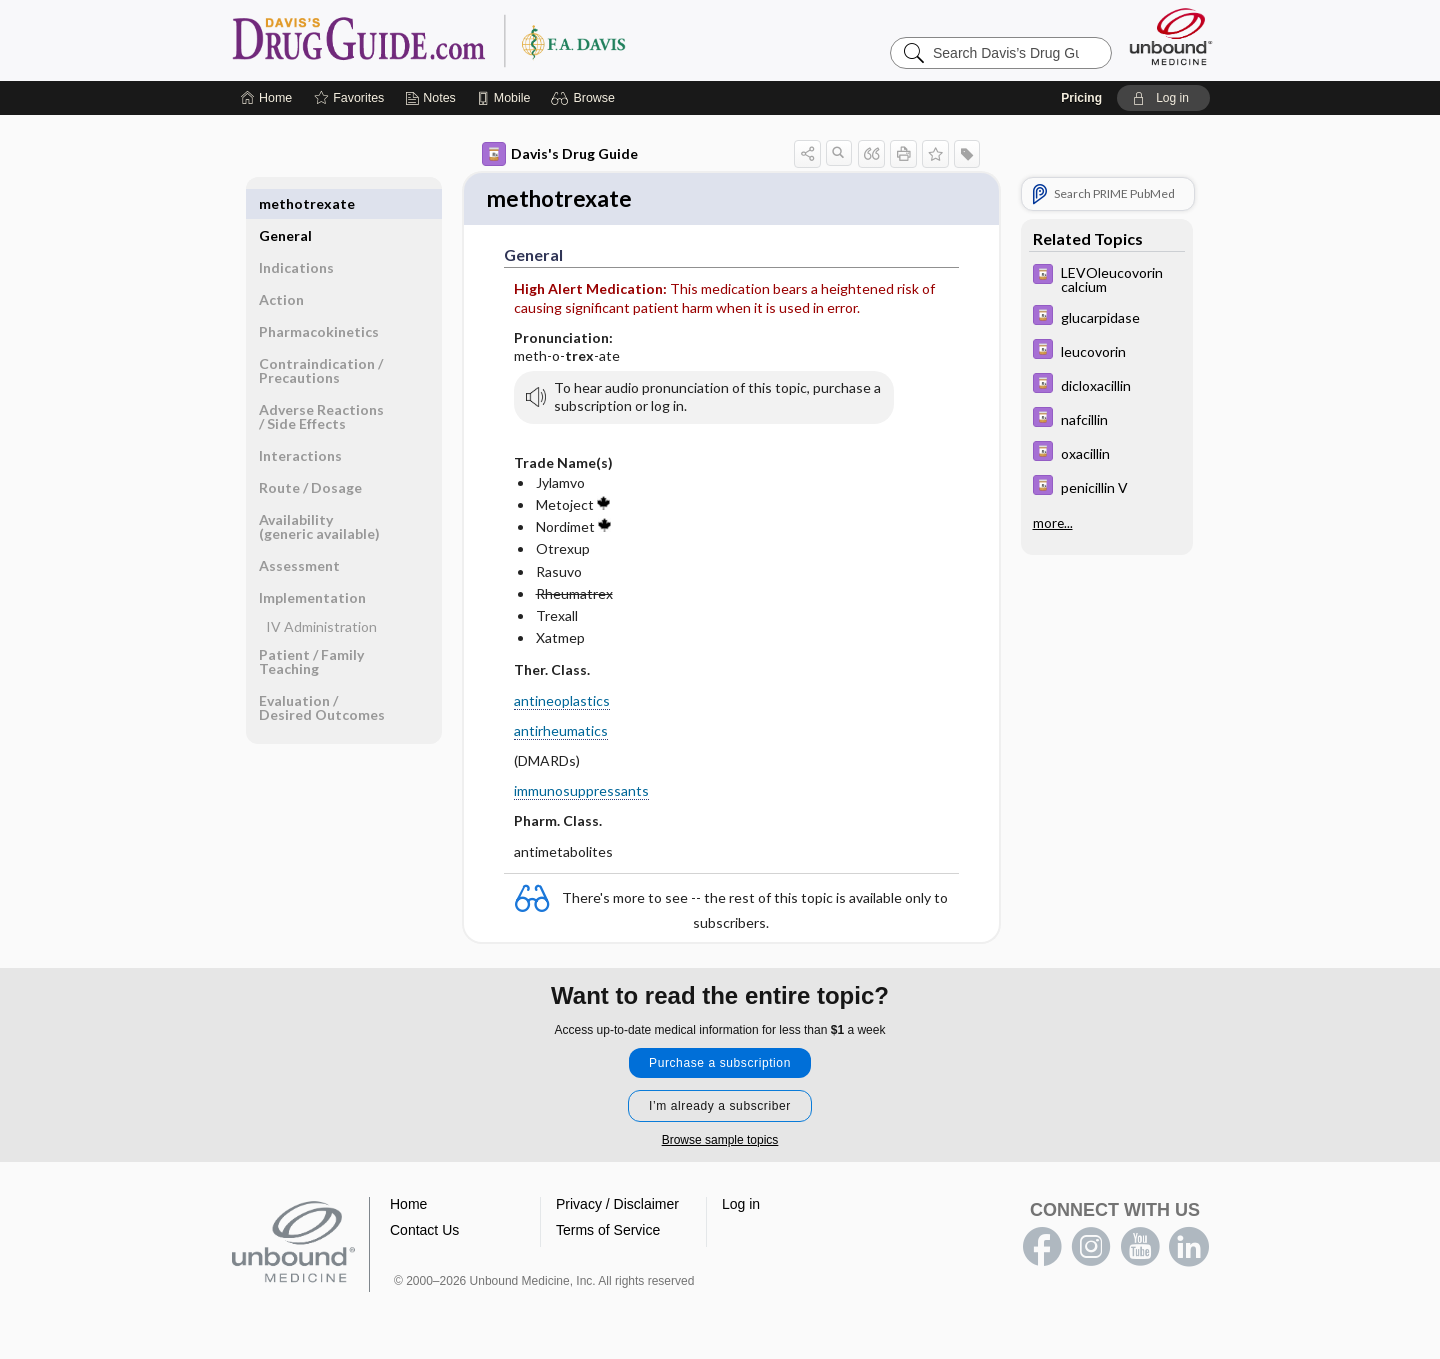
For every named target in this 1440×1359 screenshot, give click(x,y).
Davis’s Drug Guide (480, 40)
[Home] (266, 98)
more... (1053, 523)
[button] (585, 98)
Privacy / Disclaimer (617, 1206)
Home (408, 1206)
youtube (1140, 1249)
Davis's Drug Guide (560, 154)
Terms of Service (608, 1232)
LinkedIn (1189, 1249)
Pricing (1081, 98)
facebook (1042, 1249)
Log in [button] (741, 1206)
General (285, 203)
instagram (1091, 1249)
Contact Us (424, 1232)
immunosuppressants (581, 792)
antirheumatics (561, 732)
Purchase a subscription (720, 1065)
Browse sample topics (720, 1142)
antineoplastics (562, 702)
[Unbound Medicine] (1171, 36)
